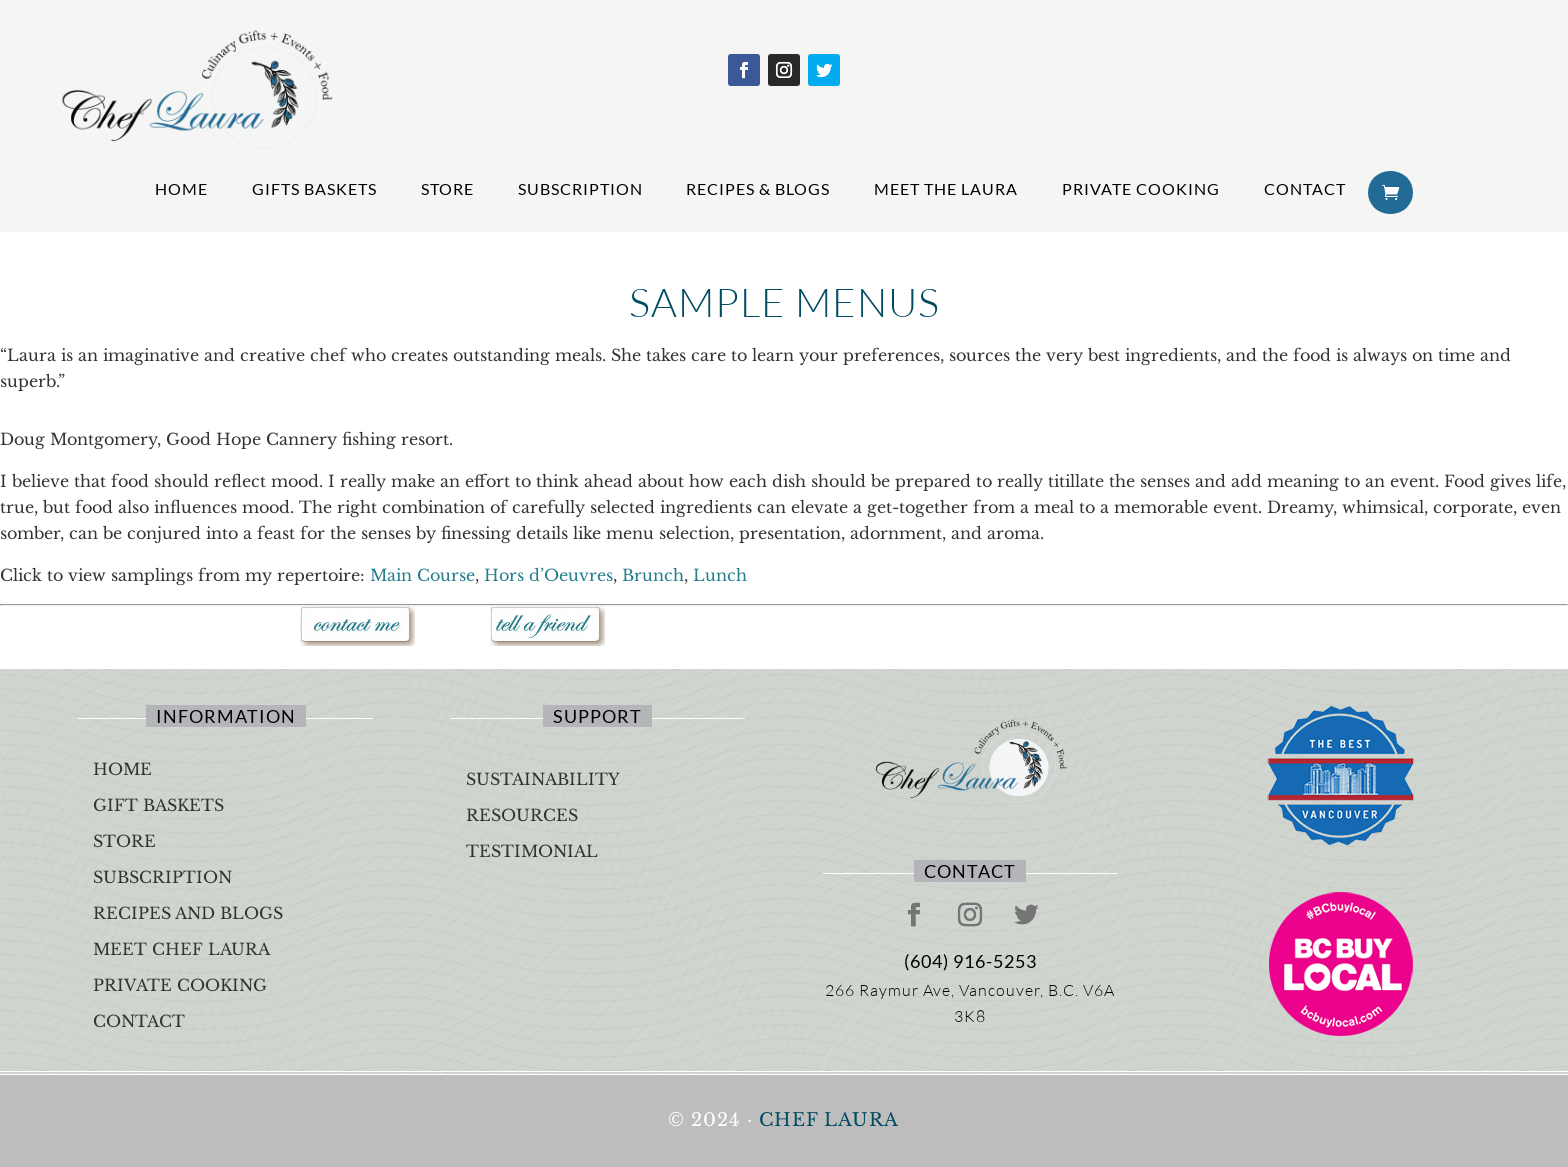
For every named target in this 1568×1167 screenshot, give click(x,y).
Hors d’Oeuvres (548, 575)
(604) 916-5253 (970, 961)
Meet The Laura (946, 188)
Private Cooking (1141, 188)
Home (181, 188)
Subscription (580, 188)
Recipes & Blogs (758, 188)
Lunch (720, 575)
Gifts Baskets (314, 188)
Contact (1305, 188)
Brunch (653, 575)
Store (447, 188)
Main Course (422, 575)
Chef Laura (829, 1120)
